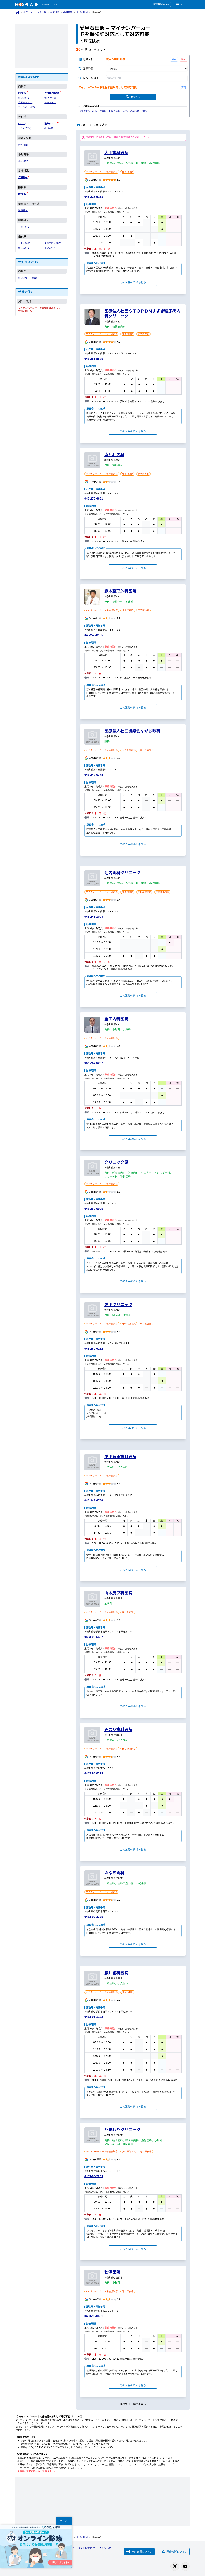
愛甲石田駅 (82, 12)
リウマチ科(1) (25, 128)
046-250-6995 (93, 1208)
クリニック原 (116, 1162)
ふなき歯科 (114, 1873)
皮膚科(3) (23, 177)
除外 (183, 59)
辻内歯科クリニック (122, 873)
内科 (94, 111)
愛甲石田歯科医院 (120, 1456)
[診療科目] (146, 68)
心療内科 (134, 111)
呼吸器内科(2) (51, 93)
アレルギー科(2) (26, 107)
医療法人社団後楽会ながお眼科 (132, 731)
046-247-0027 (93, 1063)
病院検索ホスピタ (50, 4)
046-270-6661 (93, 498)
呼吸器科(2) (24, 97)
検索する (133, 97)
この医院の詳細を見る (133, 282)
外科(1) (22, 123)
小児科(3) (23, 161)
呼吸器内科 (114, 111)
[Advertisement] (41, 46)
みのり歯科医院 (118, 1729)
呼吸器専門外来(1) (27, 277)
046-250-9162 (93, 1348)
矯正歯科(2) (24, 248)
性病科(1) (23, 210)
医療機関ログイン (174, 2551)
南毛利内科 (114, 454)
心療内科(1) (24, 227)
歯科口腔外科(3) (52, 243)
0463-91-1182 (93, 2016)
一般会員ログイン (139, 2551)
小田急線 (67, 12)
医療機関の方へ (161, 4)
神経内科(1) (50, 102)
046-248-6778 (93, 775)
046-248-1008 (93, 916)
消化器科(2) (50, 97)
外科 (144, 111)
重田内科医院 (116, 1019)
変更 (174, 59)
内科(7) (22, 93)
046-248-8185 (93, 635)
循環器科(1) (50, 128)
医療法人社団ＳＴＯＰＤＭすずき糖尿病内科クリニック (142, 313)
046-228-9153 (93, 196)
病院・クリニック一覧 (34, 12)
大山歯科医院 (116, 152)
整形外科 (85, 111)
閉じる (64, 2520)
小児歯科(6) (50, 248)
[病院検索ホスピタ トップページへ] (26, 4)
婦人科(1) (23, 144)
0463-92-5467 (93, 1637)
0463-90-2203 (93, 2176)
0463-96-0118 (93, 1773)
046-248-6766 (93, 1500)
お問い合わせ (86, 2547)
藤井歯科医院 (116, 1973)
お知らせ (105, 2547)
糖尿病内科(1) (25, 102)
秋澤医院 (112, 2272)
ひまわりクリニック (122, 2130)
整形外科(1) (50, 123)
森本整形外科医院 (120, 591)
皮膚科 (102, 111)
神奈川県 (54, 12)
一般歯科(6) (24, 243)
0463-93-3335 (93, 1917)
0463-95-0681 (93, 2316)
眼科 (125, 111)
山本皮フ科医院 (118, 1593)
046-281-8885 (93, 359)
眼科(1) (22, 194)
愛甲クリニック (118, 1304)
